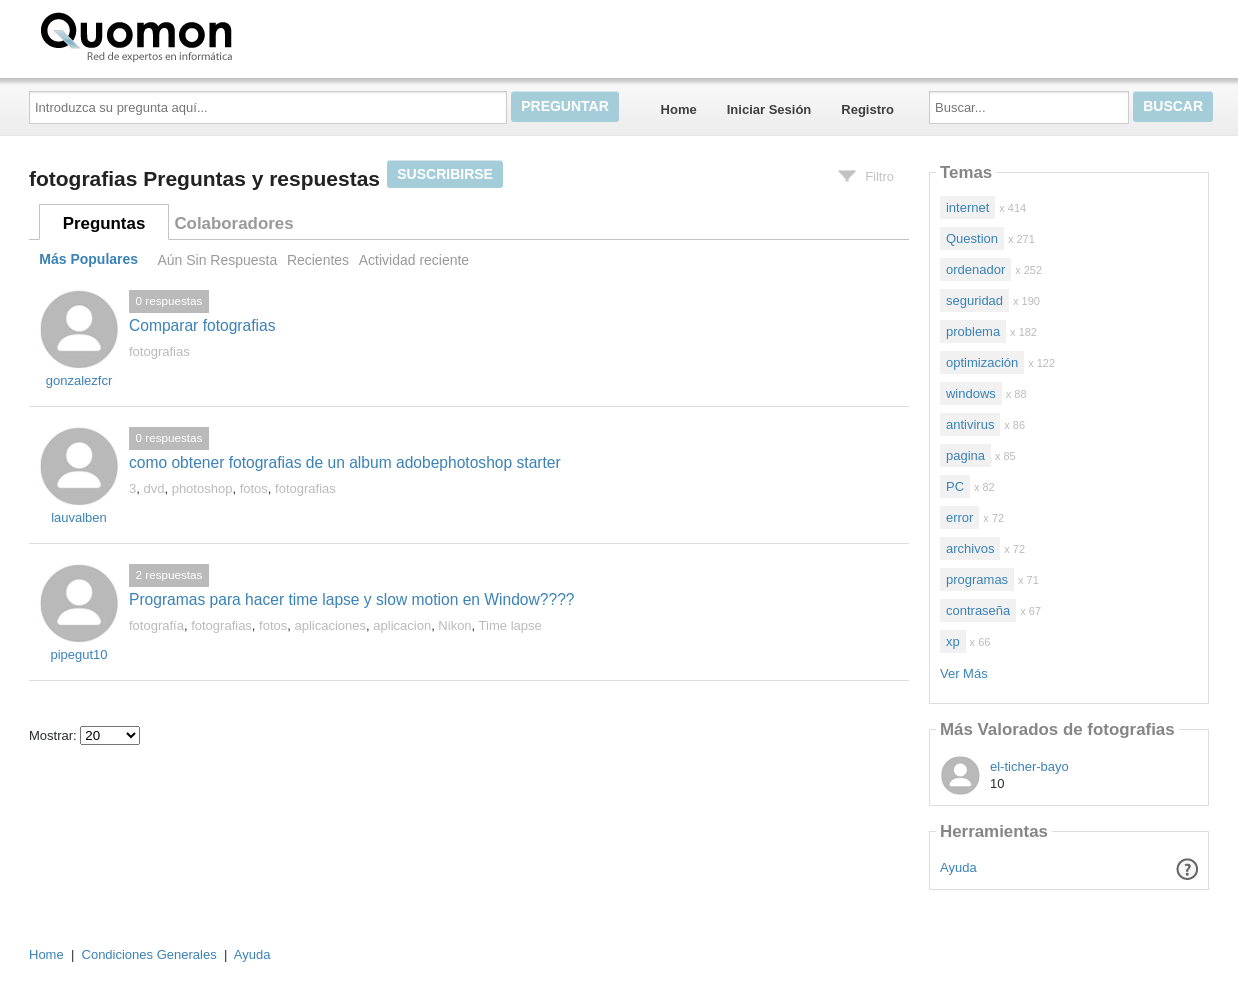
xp (953, 641)
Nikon (454, 625)
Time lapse (510, 625)
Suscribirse (445, 174)
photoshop (202, 488)
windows (971, 393)
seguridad (974, 300)
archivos (970, 548)
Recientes (318, 260)
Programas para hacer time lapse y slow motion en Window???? (352, 599)
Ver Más (964, 673)
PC (955, 486)
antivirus (970, 424)
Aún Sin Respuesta (217, 260)
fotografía (156, 625)
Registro (867, 109)
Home (679, 109)
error (959, 517)
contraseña (978, 610)
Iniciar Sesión (769, 109)
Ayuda (958, 867)
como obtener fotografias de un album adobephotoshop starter (345, 462)
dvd (153, 488)
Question (972, 238)
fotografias (159, 351)
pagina (965, 455)
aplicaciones (331, 625)
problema (973, 331)
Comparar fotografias (202, 325)
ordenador (975, 269)
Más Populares (88, 260)
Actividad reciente (414, 260)
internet (967, 207)
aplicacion (402, 625)
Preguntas (104, 223)
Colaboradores (233, 223)
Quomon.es (200, 35)
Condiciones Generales (149, 954)
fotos (254, 488)
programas (977, 579)
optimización (982, 362)
